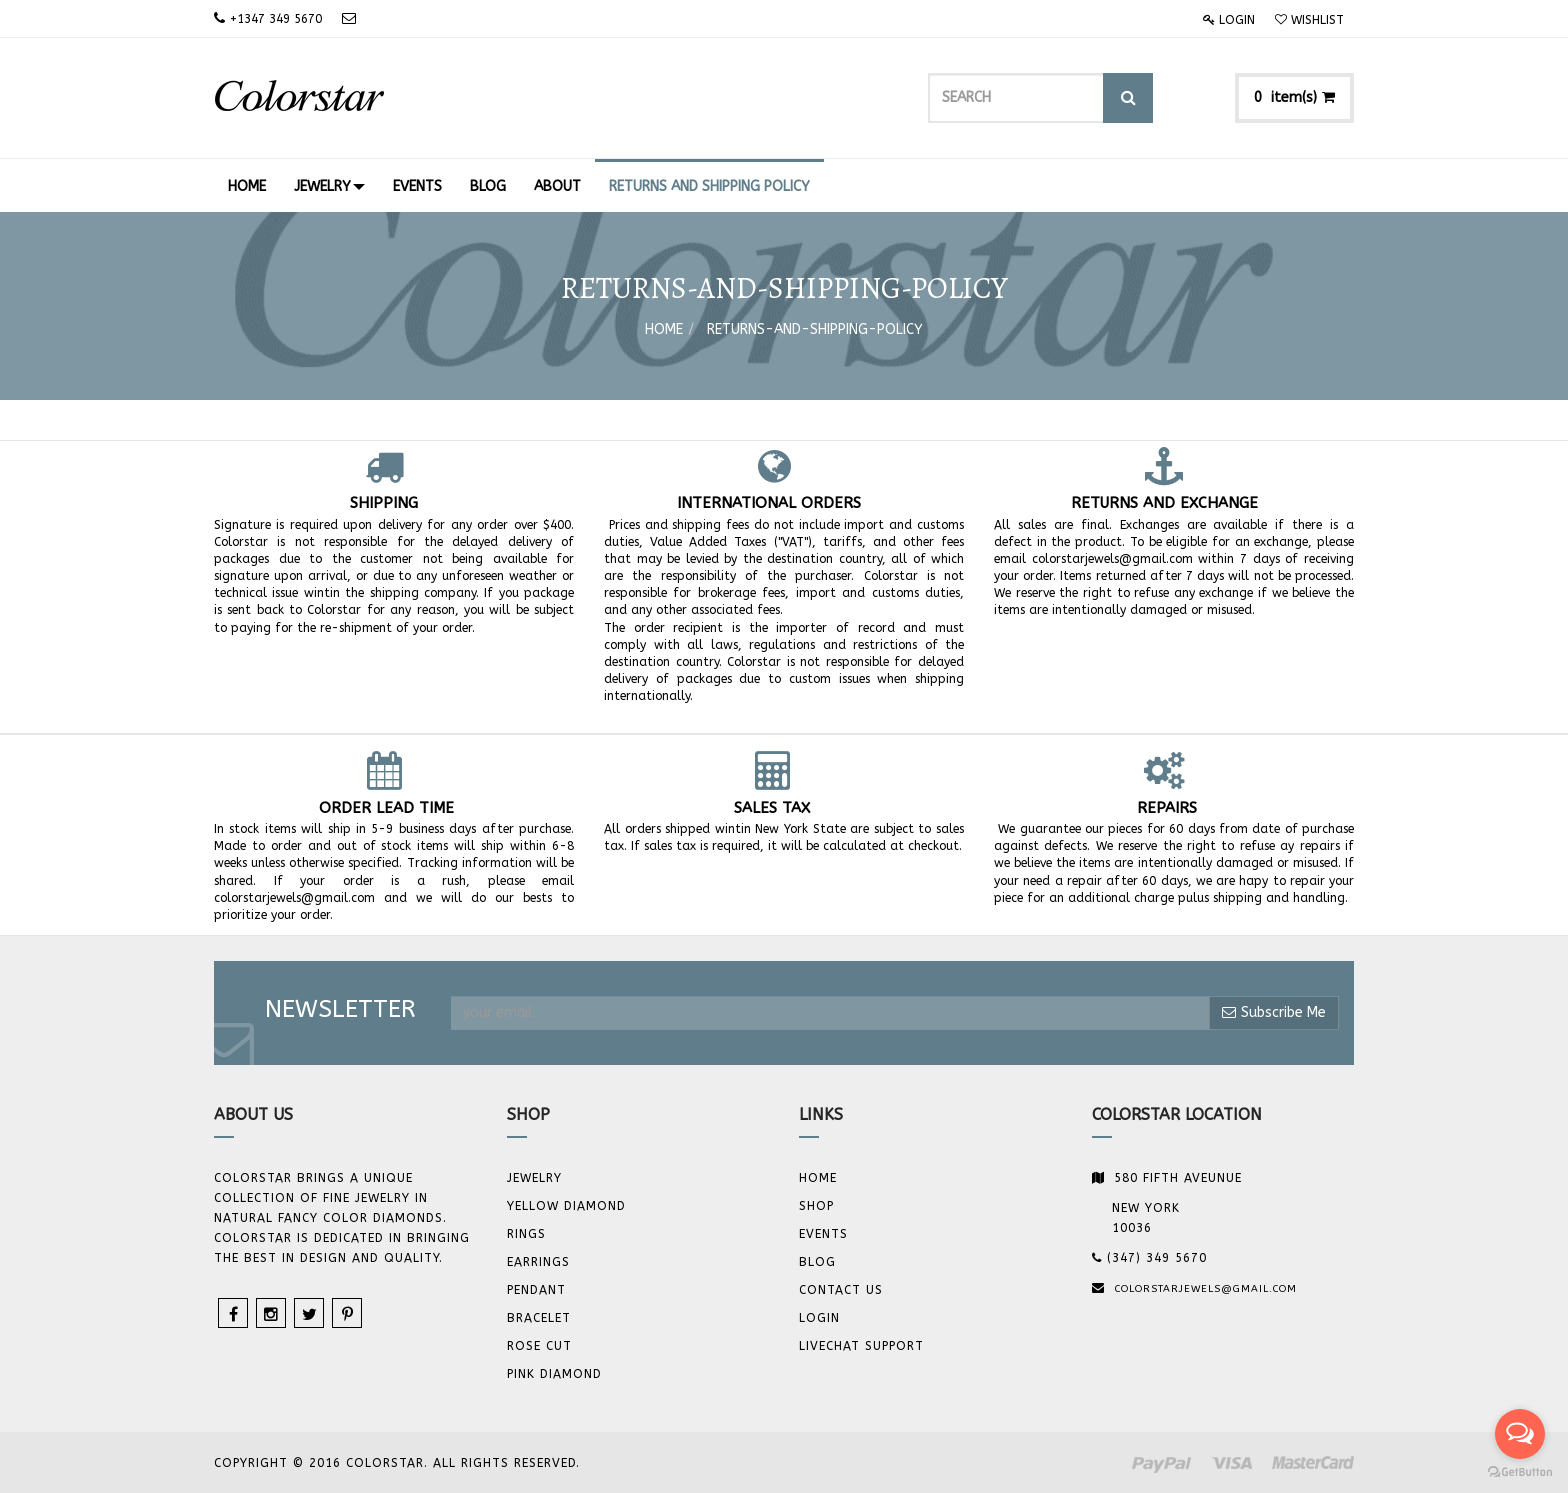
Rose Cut (539, 1346)
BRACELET (539, 1318)
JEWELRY (534, 1178)
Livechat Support (861, 1346)
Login (1229, 20)
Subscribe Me (1274, 1012)
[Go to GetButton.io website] (1520, 1472)
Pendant (536, 1290)
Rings (526, 1234)
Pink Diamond (554, 1374)
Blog (817, 1262)
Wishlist (1309, 20)
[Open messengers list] (1520, 1434)
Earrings (538, 1262)
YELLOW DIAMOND (566, 1206)
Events (823, 1234)
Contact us (841, 1290)
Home (664, 329)
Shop (816, 1206)
